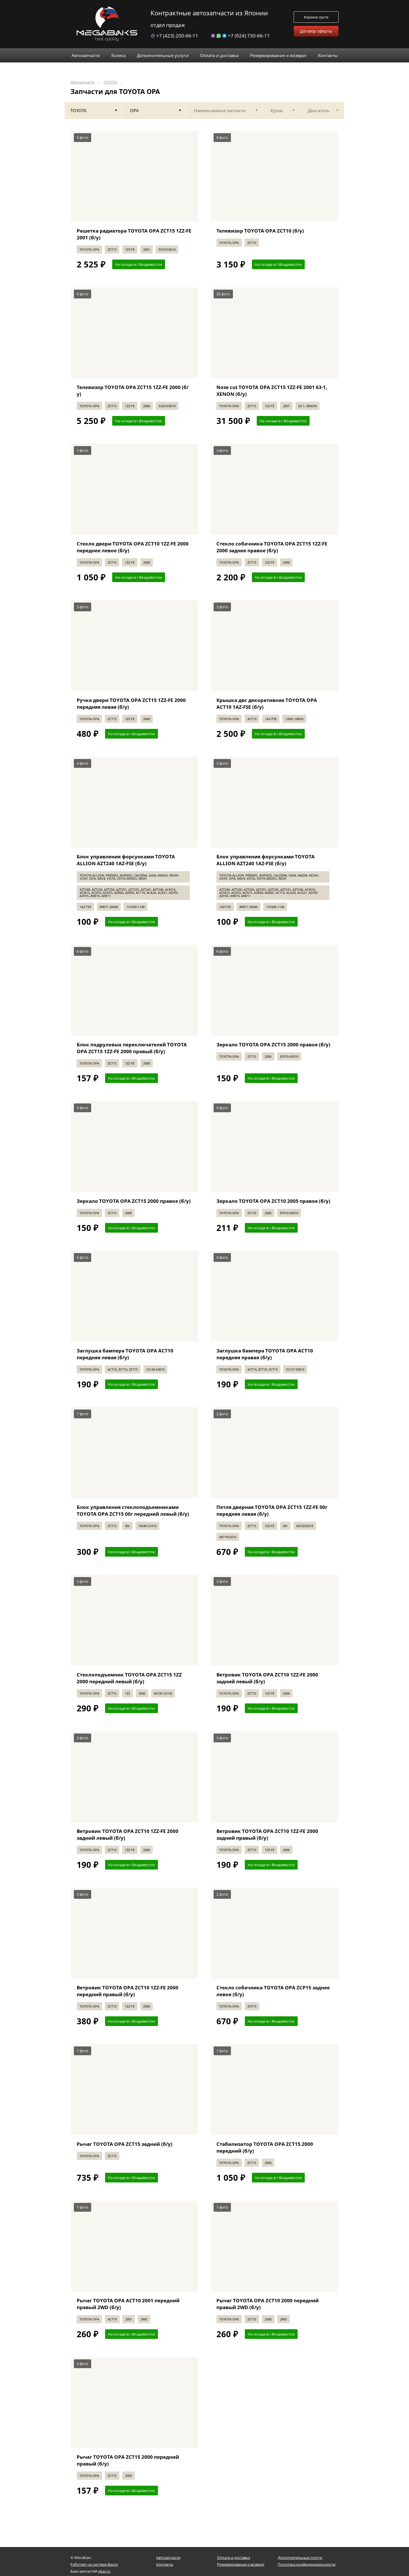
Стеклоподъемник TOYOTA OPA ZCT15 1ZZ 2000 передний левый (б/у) (129, 1678)
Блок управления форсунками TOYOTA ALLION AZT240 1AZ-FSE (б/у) (126, 860)
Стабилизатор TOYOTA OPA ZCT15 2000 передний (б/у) (264, 2147)
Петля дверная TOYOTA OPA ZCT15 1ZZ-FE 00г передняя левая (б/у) (271, 1510)
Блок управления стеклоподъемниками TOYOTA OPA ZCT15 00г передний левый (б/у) (133, 1510)
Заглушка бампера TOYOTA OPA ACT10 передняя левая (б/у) (125, 1354)
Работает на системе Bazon (94, 2564)
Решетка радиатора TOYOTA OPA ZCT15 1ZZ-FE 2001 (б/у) (134, 234)
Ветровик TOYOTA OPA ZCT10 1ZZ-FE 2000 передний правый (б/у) (127, 1991)
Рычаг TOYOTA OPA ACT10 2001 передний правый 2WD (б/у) (128, 2304)
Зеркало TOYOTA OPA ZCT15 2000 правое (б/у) (273, 1044)
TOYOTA (110, 82)
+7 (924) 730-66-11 (240, 35)
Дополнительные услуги (300, 2557)
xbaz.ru (104, 2571)
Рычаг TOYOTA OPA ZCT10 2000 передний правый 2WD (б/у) (267, 2304)
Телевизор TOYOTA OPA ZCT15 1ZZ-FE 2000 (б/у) (133, 390)
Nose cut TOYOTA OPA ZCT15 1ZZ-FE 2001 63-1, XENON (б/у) (271, 390)
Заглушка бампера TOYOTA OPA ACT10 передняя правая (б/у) (264, 1354)
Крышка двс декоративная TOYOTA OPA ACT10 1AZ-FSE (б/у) (266, 703)
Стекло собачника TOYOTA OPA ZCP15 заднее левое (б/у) (273, 1991)
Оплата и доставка (233, 2557)
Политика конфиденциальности (306, 2564)
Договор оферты (316, 31)
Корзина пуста (316, 17)
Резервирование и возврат (240, 2564)
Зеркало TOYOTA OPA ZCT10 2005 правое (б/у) (273, 1201)
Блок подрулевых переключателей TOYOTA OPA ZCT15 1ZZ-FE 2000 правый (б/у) (132, 1048)
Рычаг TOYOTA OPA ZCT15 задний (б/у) (124, 2144)
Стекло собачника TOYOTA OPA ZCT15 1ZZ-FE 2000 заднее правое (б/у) (271, 547)
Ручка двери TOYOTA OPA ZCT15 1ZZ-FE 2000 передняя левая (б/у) (131, 703)
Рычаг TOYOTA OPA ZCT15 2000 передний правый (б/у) (128, 2460)
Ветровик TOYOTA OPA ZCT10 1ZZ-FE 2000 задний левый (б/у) (267, 1678)
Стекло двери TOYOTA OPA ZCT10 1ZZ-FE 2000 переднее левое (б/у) (133, 547)
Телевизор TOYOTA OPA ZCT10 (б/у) (260, 230)
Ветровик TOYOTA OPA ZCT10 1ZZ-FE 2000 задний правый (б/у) (267, 1834)
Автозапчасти (82, 82)
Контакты (164, 2564)
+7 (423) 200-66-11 (174, 35)
